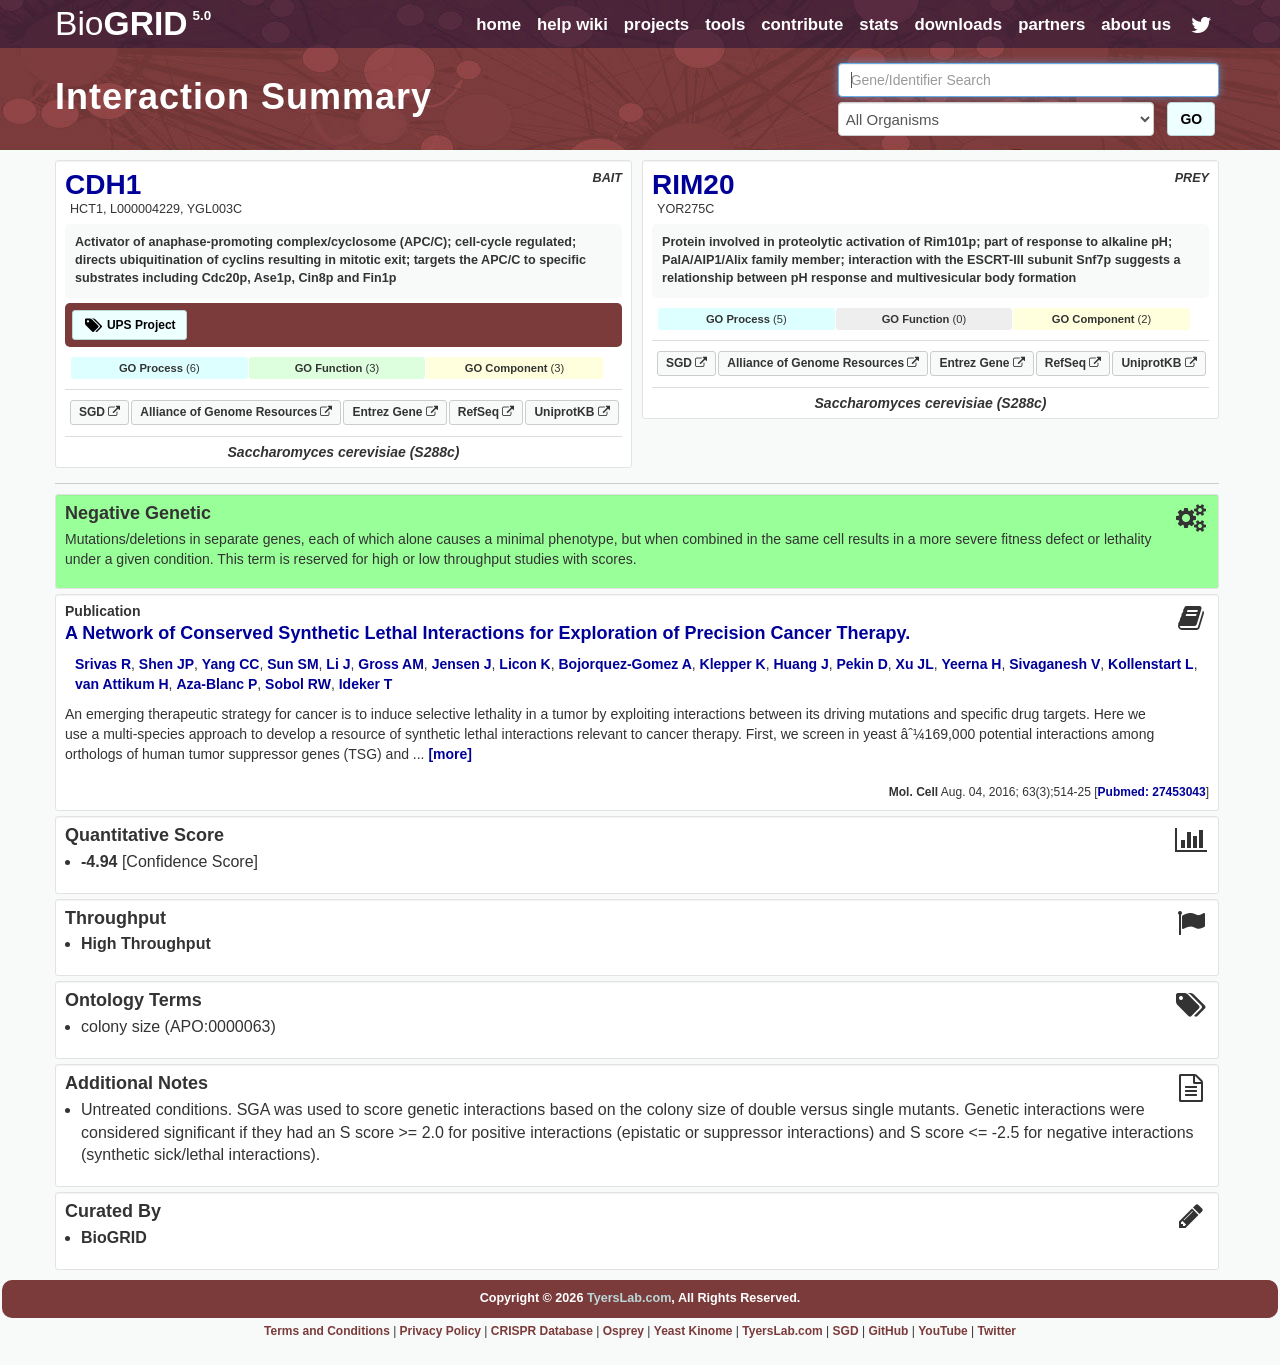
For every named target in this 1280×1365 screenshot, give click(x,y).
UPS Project (129, 325)
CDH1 (103, 184)
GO (1191, 119)
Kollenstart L (1151, 664)
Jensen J (462, 664)
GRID (133, 23)
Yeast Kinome (693, 1331)
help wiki (572, 24)
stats (878, 24)
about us (1136, 24)
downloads (958, 24)
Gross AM (391, 664)
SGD (99, 412)
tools (725, 24)
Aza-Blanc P (216, 684)
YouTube (943, 1331)
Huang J (800, 664)
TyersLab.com (629, 1298)
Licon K (524, 664)
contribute (802, 24)
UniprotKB (571, 412)
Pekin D (861, 664)
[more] (450, 754)
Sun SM (292, 664)
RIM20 (693, 184)
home (498, 24)
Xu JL (915, 664)
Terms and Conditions (327, 1331)
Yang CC (231, 664)
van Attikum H (122, 684)
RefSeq (486, 412)
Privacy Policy (440, 1331)
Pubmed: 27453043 (1152, 792)
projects (656, 24)
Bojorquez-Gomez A (624, 664)
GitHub (888, 1331)
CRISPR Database (542, 1331)
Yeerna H (972, 664)
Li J (338, 664)
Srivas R (103, 664)
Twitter (997, 1331)
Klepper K (733, 664)
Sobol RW (298, 684)
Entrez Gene (394, 412)
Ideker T (366, 684)
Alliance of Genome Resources (236, 412)
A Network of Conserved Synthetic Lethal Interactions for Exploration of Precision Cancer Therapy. (487, 633)
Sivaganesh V (1054, 664)
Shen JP (166, 664)
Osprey (623, 1331)
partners (1051, 24)
